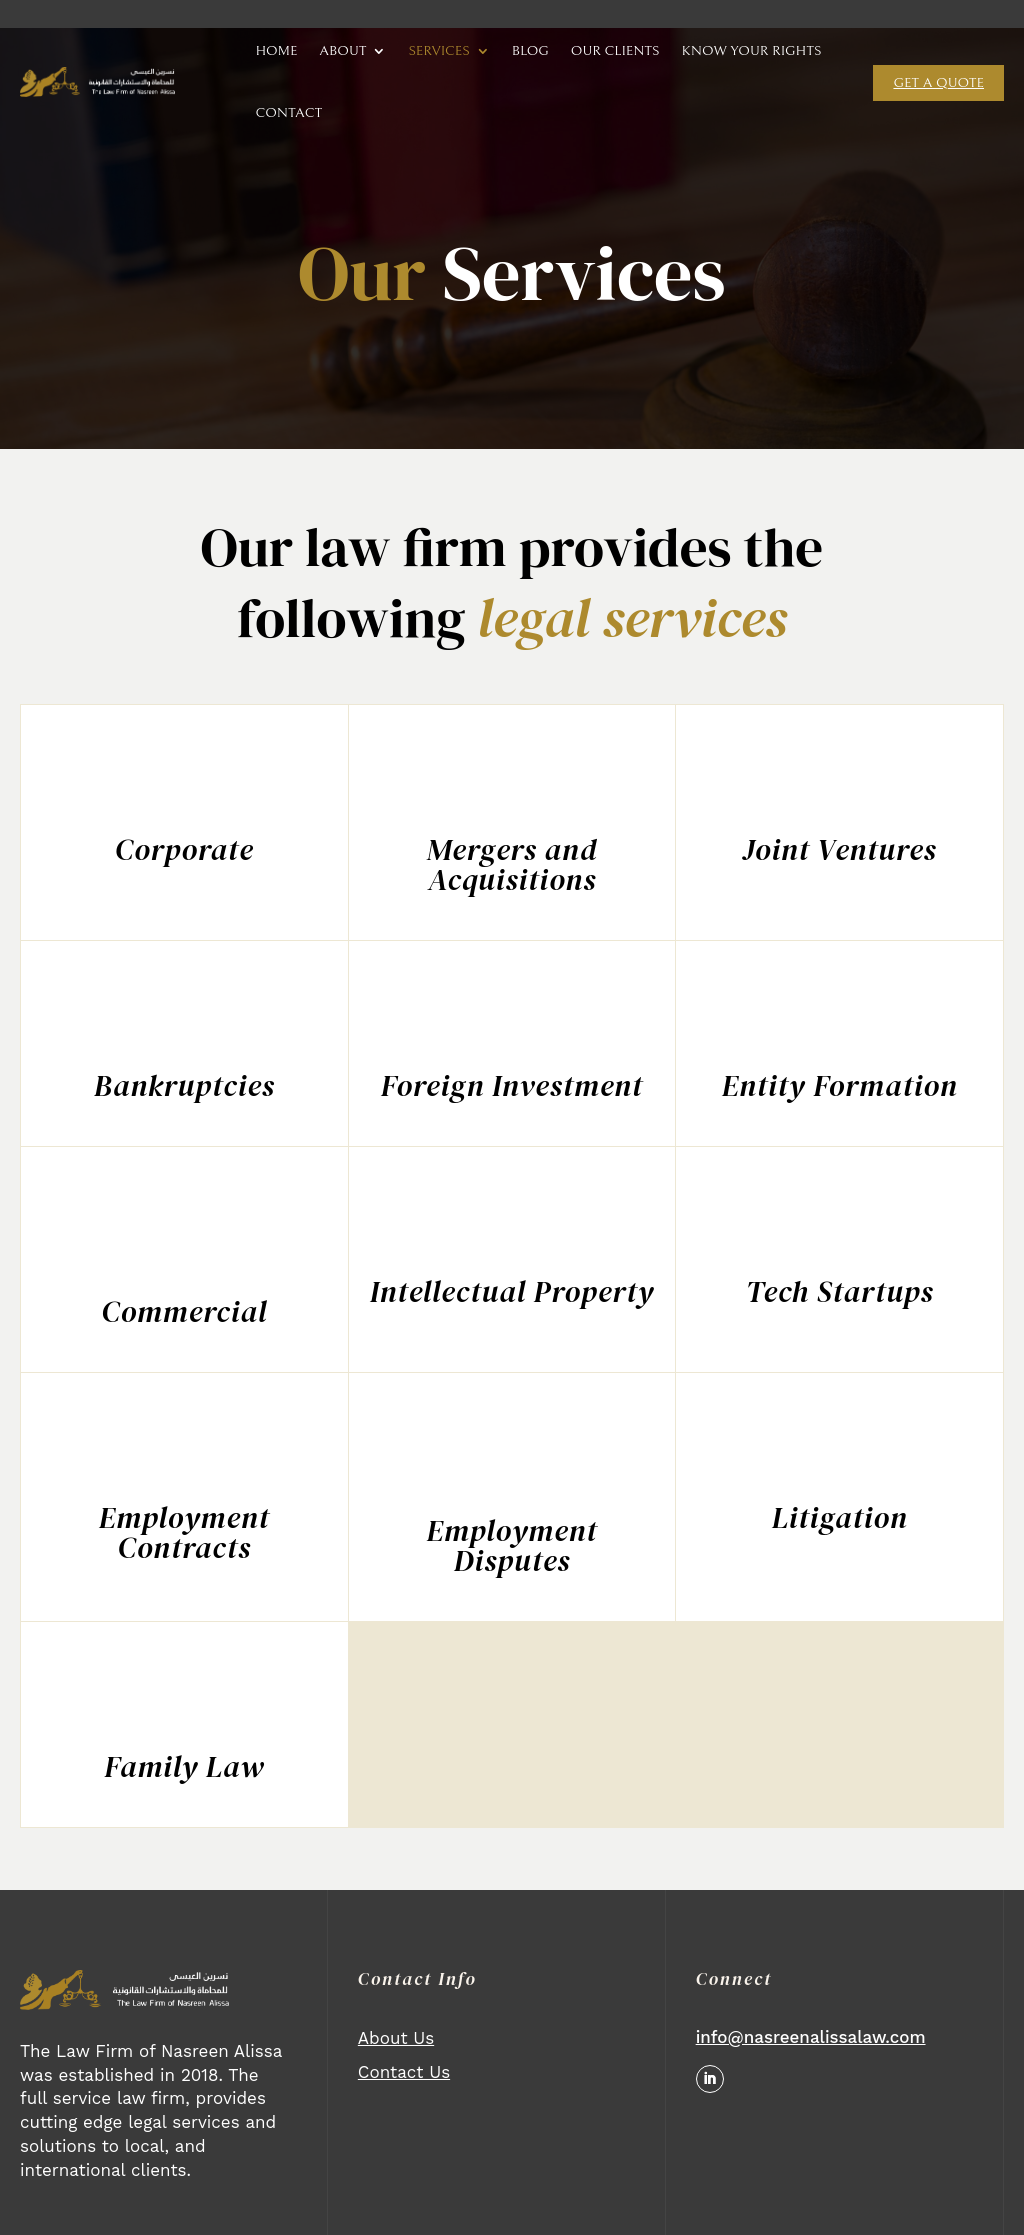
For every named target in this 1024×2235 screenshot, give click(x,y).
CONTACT (288, 113)
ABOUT (342, 51)
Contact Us (404, 2072)
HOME (276, 51)
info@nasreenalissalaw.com (811, 2037)
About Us (396, 2038)
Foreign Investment (512, 1085)
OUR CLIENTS (615, 51)
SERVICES (438, 51)
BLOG (530, 51)
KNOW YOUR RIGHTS (752, 51)
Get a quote (938, 83)
